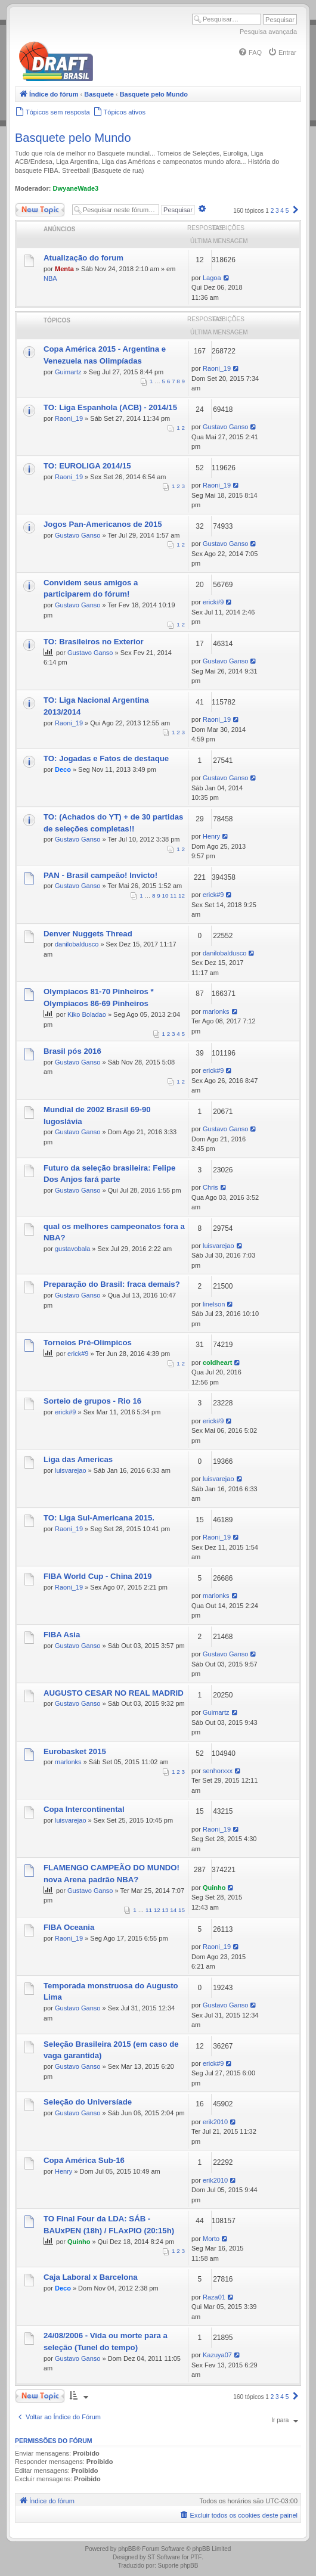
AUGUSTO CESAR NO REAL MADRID (114, 1693)
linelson (214, 1304)
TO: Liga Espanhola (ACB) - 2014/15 (110, 407)
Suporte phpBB (178, 2565)
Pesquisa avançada (268, 31)
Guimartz (68, 371)
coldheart (218, 1362)
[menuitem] (250, 52)
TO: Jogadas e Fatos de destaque (106, 758)
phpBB (127, 2549)
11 (173, 895)
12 (181, 895)
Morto (211, 2238)
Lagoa (212, 277)
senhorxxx (218, 1770)
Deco (63, 769)
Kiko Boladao (86, 1014)
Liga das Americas (78, 1459)
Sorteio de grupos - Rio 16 (92, 1400)
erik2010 (215, 2121)
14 (173, 1910)
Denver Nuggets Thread (88, 933)
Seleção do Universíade (88, 2101)
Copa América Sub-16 (84, 2160)
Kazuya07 (217, 2354)
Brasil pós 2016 (72, 1051)
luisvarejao (218, 1245)
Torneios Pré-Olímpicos (88, 1342)
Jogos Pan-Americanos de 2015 (103, 524)
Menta (64, 268)
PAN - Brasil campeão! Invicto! (100, 875)
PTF (196, 2557)
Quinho (214, 1887)
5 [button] (287, 210)
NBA (50, 278)
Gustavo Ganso (225, 426)
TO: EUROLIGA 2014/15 (87, 465)
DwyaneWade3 (76, 188)
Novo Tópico (40, 210)
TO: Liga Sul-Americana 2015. (99, 1517)
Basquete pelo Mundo (73, 137)
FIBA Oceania (69, 1927)
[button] (295, 210)
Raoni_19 (217, 368)
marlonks (216, 1011)
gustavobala (72, 1248)
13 (165, 1910)
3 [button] (277, 210)
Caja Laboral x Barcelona (91, 2277)
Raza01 (214, 2297)
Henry (211, 836)
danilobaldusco (76, 944)
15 (181, 1910)
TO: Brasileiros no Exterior (94, 641)
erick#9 (213, 602)
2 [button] (272, 210)
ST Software (163, 2557)
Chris (210, 1187)
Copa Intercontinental (84, 1809)
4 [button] (282, 210)
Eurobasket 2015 (75, 1751)
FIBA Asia (62, 1634)
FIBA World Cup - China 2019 (98, 1576)
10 (165, 895)
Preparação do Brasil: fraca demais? (112, 1284)
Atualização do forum (83, 257)
